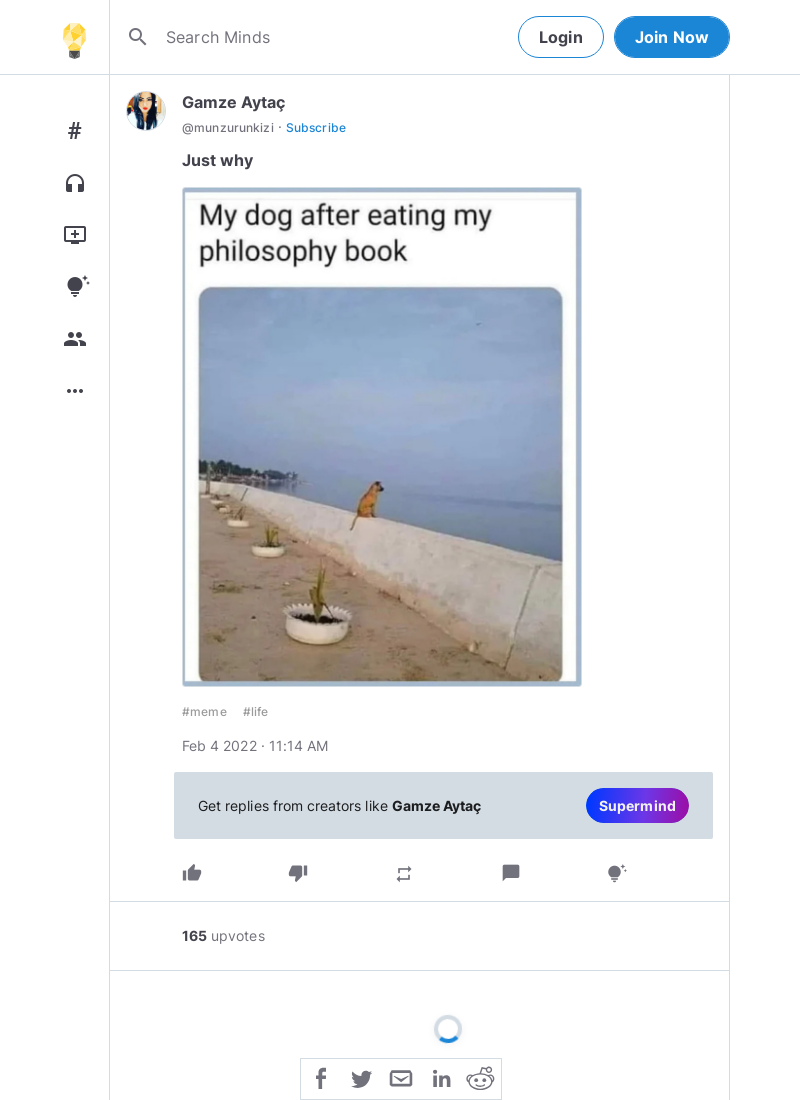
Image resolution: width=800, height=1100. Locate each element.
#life (256, 711)
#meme (204, 711)
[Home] (74, 37)
